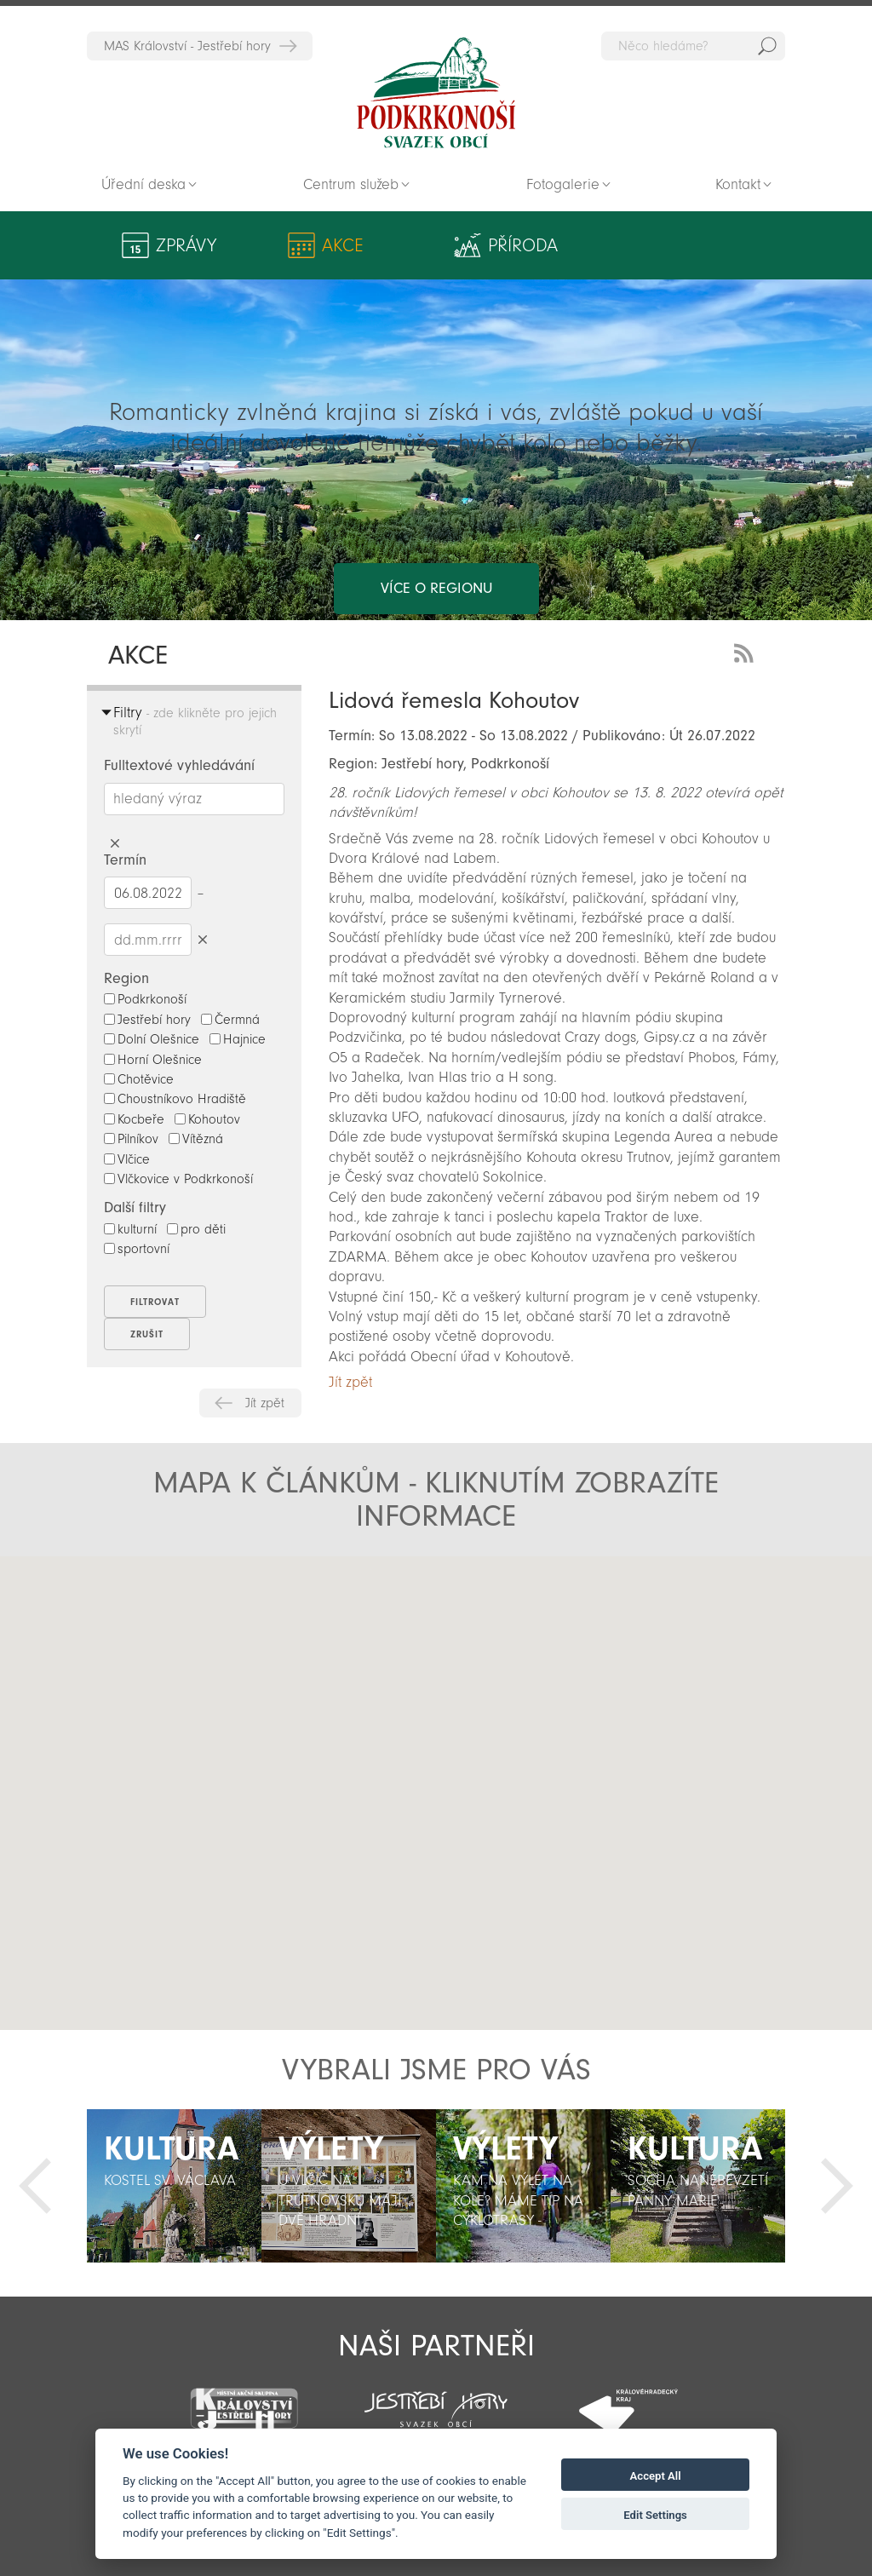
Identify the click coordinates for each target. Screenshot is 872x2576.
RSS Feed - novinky (747, 651)
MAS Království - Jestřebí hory (187, 46)
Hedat (767, 46)
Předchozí (35, 2186)
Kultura (593, 245)
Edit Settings (655, 2515)
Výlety (491, 245)
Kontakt (737, 184)
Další (837, 2186)
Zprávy (186, 245)
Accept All (655, 2476)
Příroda (386, 245)
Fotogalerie (563, 184)
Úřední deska (143, 184)
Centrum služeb (351, 184)
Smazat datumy (202, 939)
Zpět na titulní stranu (436, 92)
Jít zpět (264, 1403)
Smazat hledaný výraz (114, 843)
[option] (174, 2186)
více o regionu (436, 520)
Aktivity (708, 245)
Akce (284, 245)
